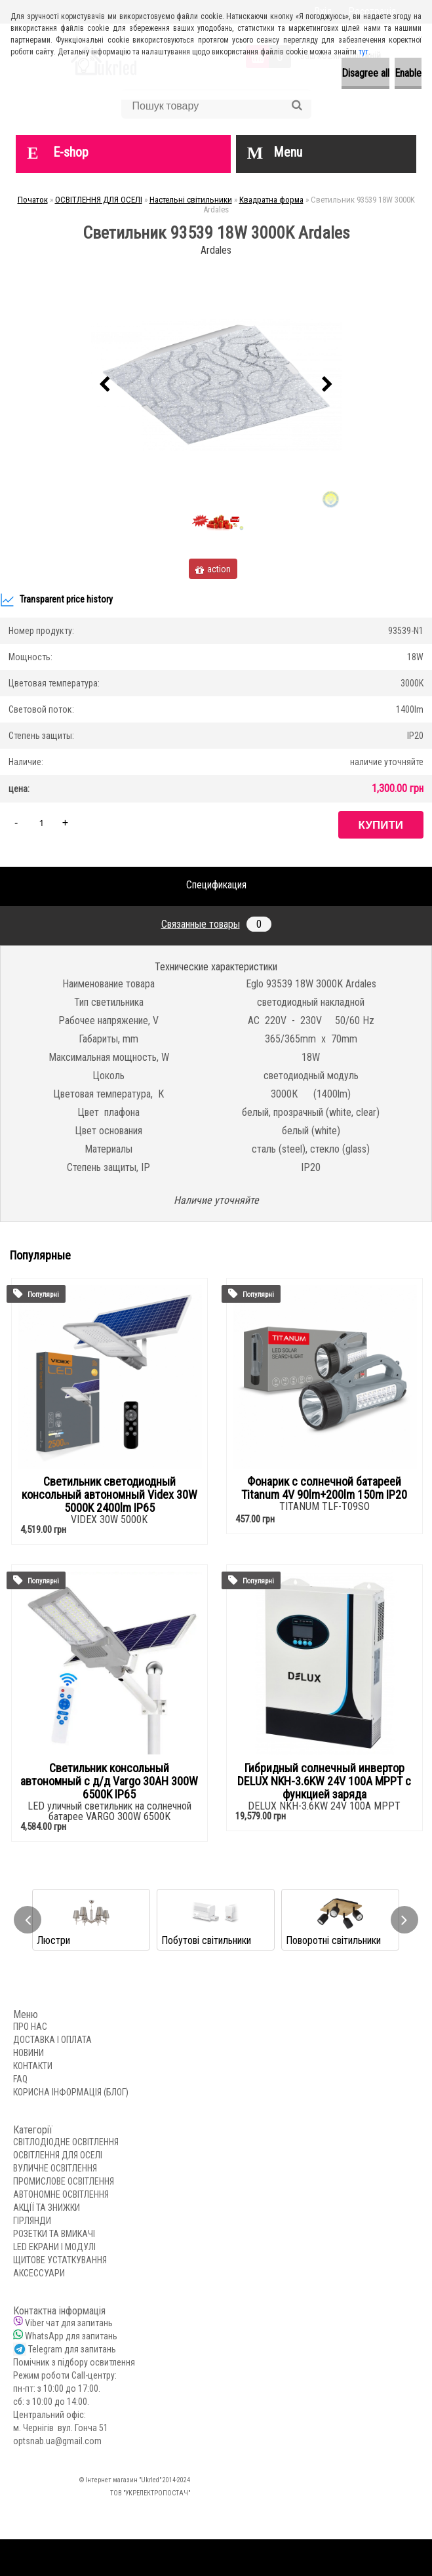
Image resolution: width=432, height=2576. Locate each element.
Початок (33, 200)
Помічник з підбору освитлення (74, 2362)
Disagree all (365, 73)
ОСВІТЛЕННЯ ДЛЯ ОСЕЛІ (98, 200)
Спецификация (216, 885)
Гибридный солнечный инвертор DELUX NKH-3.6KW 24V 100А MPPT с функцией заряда (324, 1781)
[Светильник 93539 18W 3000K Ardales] (216, 385)
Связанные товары (216, 924)
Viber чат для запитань (69, 2323)
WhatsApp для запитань (71, 2336)
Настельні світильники (190, 200)
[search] (296, 105)
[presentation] (105, 385)
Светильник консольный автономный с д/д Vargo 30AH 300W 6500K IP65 (109, 1781)
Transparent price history (56, 600)
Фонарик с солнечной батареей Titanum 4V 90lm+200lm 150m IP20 (324, 1488)
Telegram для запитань (72, 2349)
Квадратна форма (271, 200)
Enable (408, 73)
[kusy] (41, 822)
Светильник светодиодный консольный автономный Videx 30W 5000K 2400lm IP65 (109, 1495)
